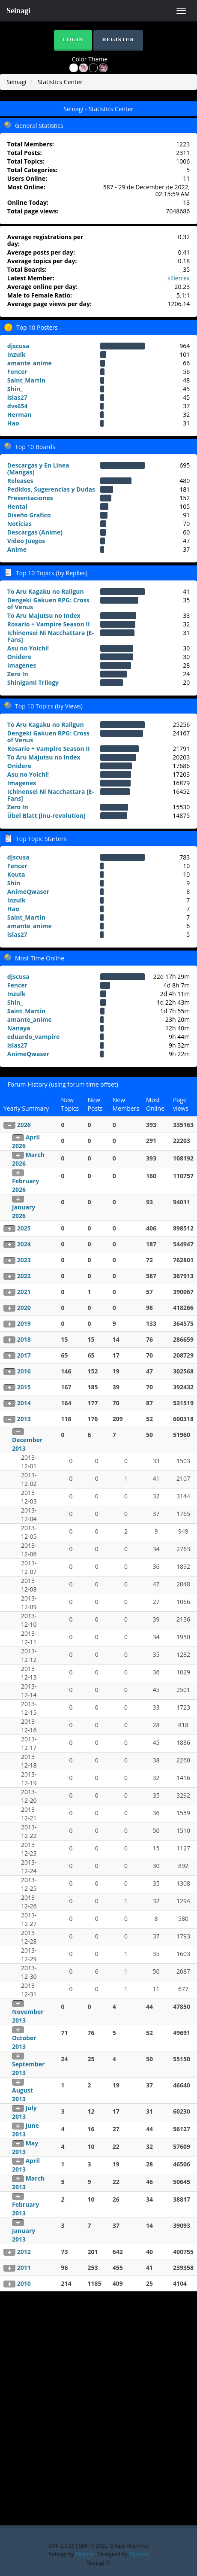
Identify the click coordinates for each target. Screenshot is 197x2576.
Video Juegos (26, 541)
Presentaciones (30, 498)
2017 (24, 1355)
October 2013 (24, 2042)
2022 (24, 1276)
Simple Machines (129, 2546)
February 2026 (25, 1185)
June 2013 (25, 2129)
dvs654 (17, 406)
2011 (24, 2267)
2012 (24, 2252)
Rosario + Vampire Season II (48, 624)
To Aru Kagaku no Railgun (45, 591)
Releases (20, 481)
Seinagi (18, 10)
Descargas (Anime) (35, 532)
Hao (13, 423)
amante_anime (29, 363)
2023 (24, 1260)
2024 (24, 1244)
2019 (24, 1323)
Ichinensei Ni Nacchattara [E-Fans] (50, 636)
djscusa (18, 346)
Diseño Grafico (29, 515)
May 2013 (25, 2147)
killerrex (178, 278)
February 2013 (25, 2208)
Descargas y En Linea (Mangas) (38, 468)
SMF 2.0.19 (61, 2546)
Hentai (17, 506)
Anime (17, 549)
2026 (24, 1125)
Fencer (17, 372)
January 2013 (23, 2235)
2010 (24, 2283)
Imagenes (21, 665)
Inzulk (16, 354)
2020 (24, 1307)
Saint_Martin (26, 380)
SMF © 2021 (93, 2546)
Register (118, 39)
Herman (19, 414)
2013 (24, 1419)
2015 (24, 1387)
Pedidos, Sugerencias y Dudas (51, 489)
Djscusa (85, 2554)
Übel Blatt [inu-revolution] (46, 815)
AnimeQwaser (28, 891)
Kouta (16, 874)
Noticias (19, 523)
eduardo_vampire (33, 1037)
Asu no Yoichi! (28, 648)
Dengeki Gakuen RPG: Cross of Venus (48, 603)
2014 (24, 1403)
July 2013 (24, 2112)
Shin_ (15, 389)
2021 (24, 1292)
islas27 (17, 397)
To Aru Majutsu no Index (44, 615)
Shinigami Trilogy (33, 682)
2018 (24, 1339)
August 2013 (22, 2094)
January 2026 (23, 1211)
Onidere (19, 657)
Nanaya (18, 1028)
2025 (24, 1228)
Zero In (17, 674)
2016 (24, 1371)
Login (73, 39)
